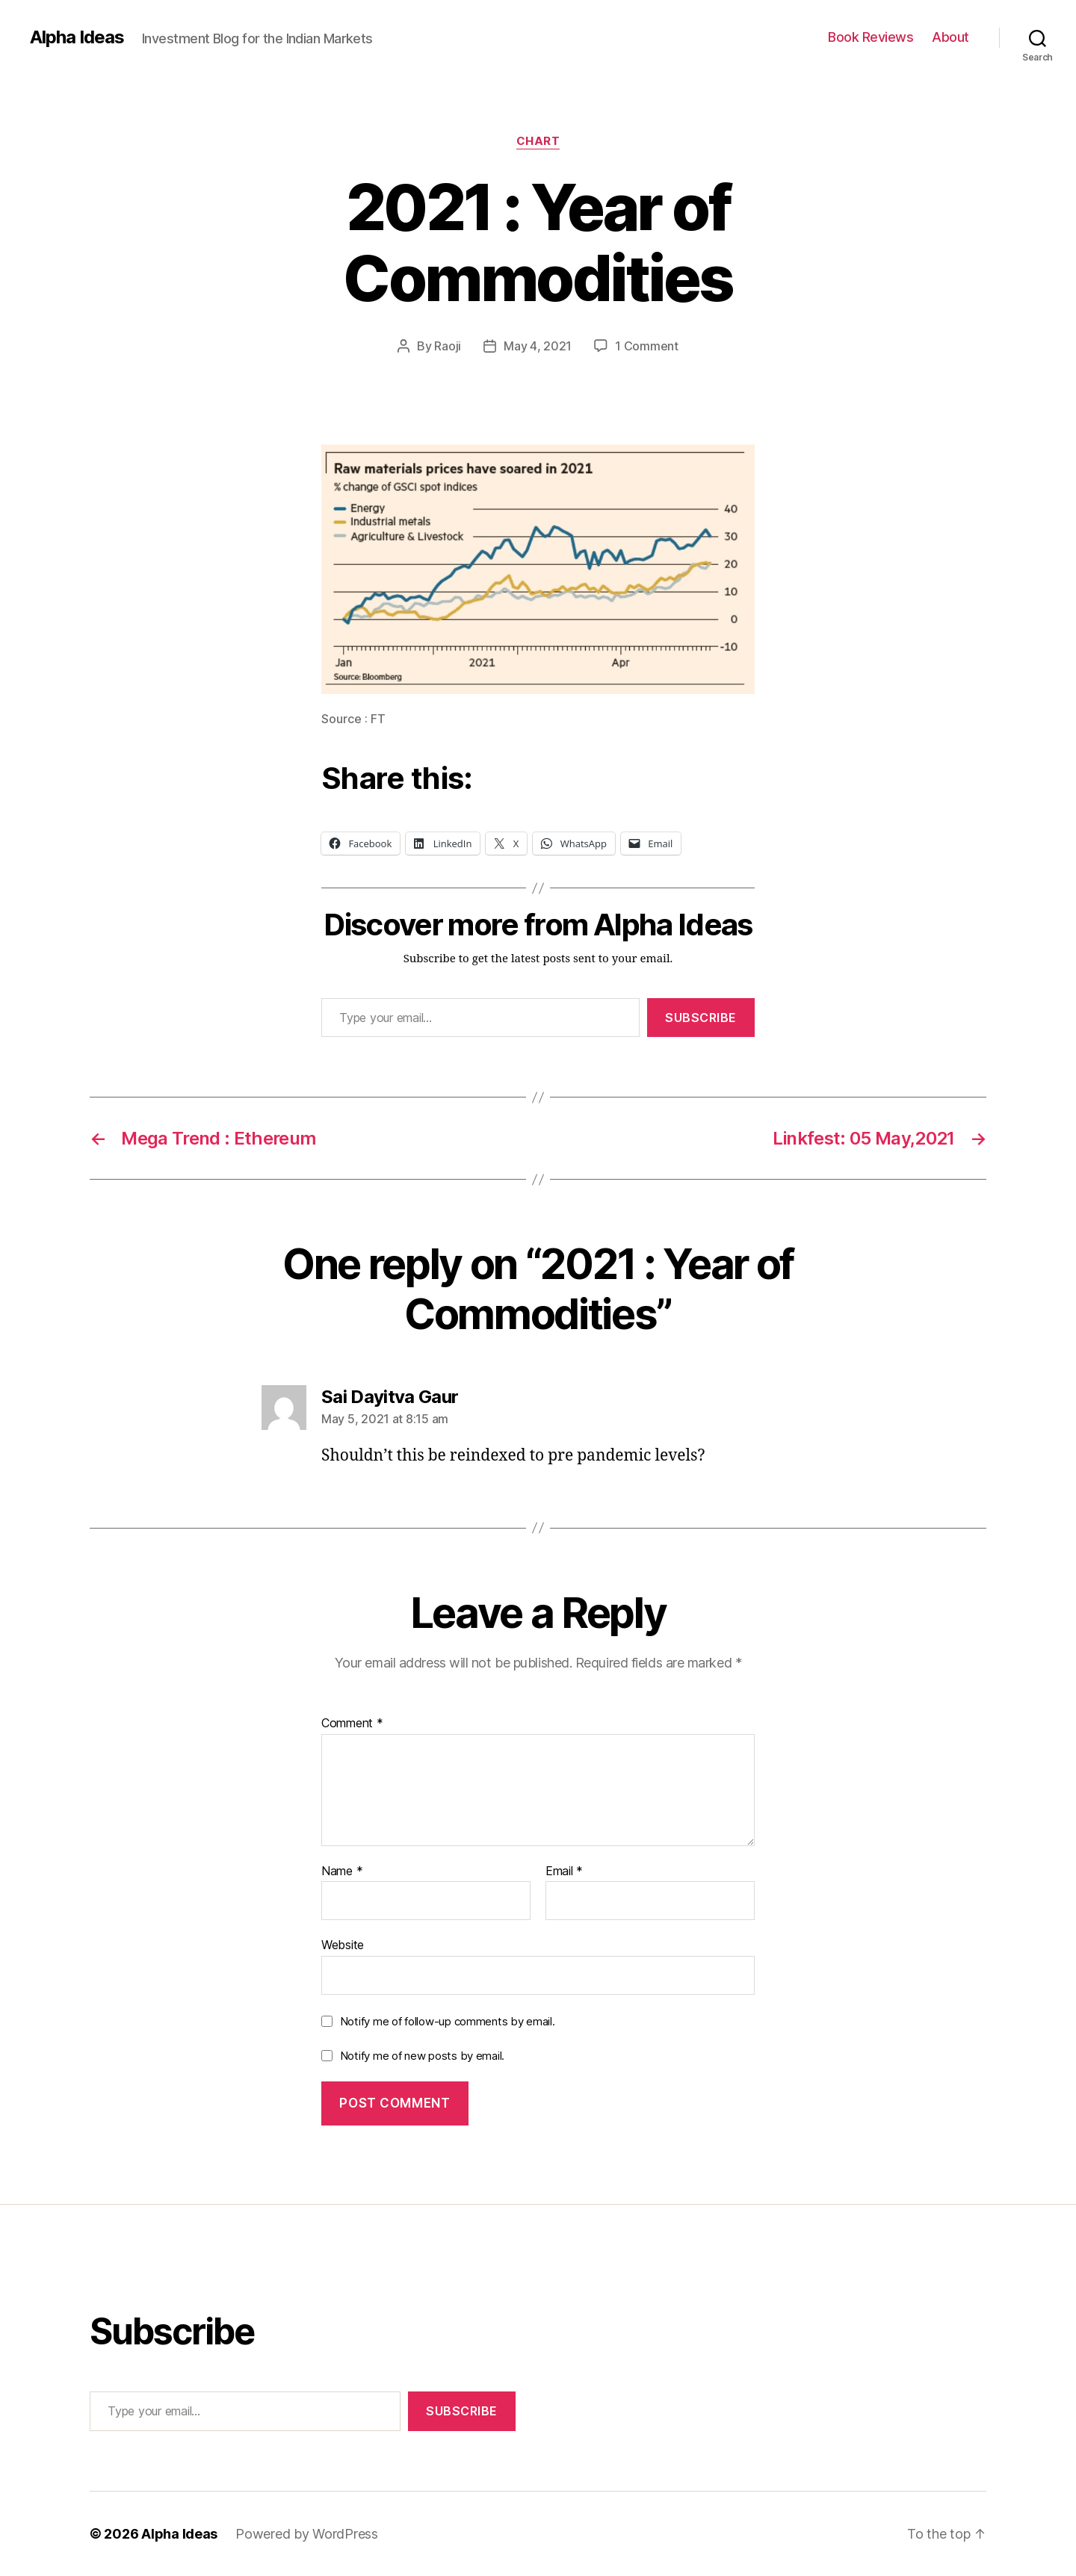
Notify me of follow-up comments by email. (447, 2021)
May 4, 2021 (538, 345)
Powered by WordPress (306, 2534)
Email (564, 1871)
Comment (352, 1723)
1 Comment (646, 345)
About (950, 37)
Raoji (447, 345)
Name (341, 1871)
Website (342, 1944)
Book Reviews (870, 37)
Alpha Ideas (77, 37)
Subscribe (701, 1017)
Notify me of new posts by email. (422, 2056)
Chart (538, 141)
